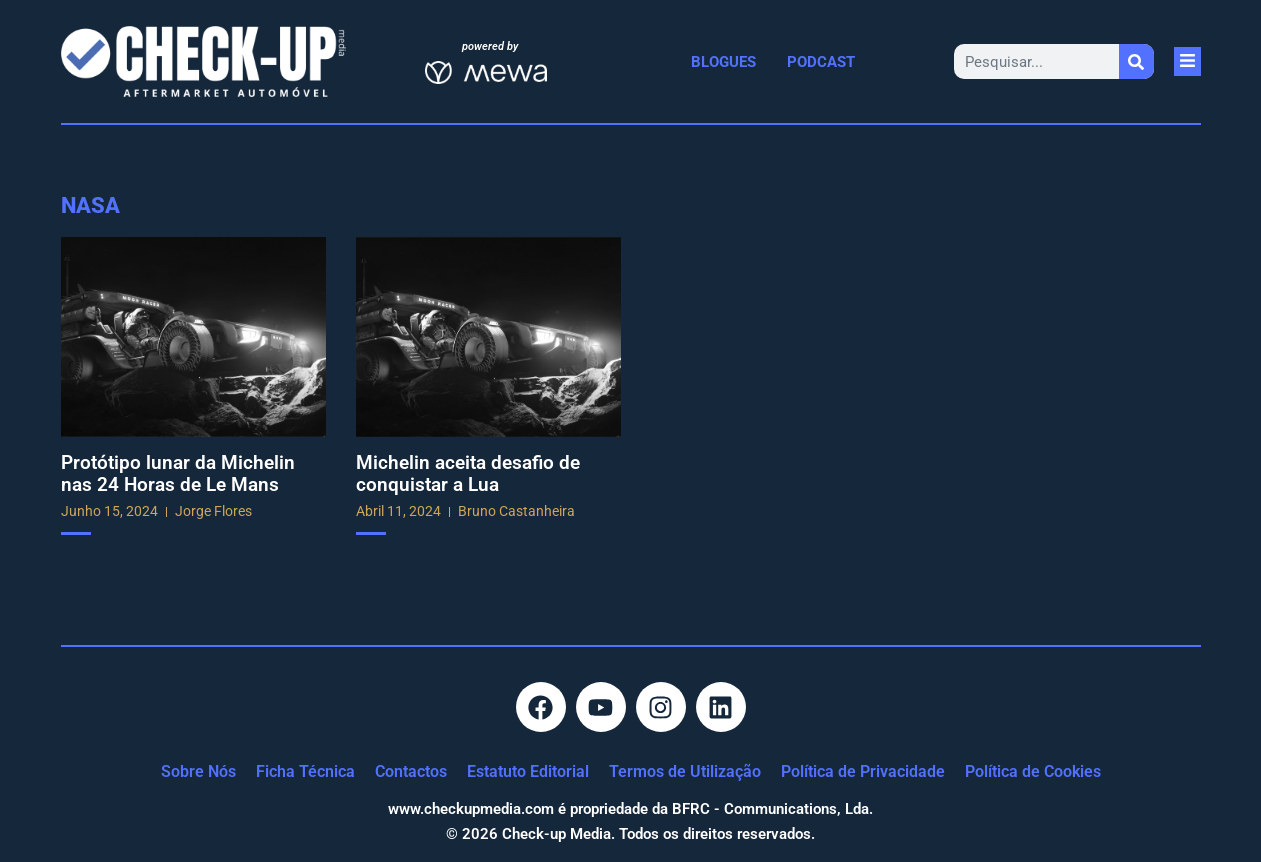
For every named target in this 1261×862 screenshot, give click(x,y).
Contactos (411, 771)
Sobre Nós (198, 771)
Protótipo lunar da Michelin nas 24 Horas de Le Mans (178, 473)
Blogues (723, 62)
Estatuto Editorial (528, 771)
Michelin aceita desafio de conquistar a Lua (468, 473)
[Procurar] (1136, 61)
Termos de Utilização (685, 771)
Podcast (821, 62)
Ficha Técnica (305, 771)
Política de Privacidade (863, 771)
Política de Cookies (1033, 771)
